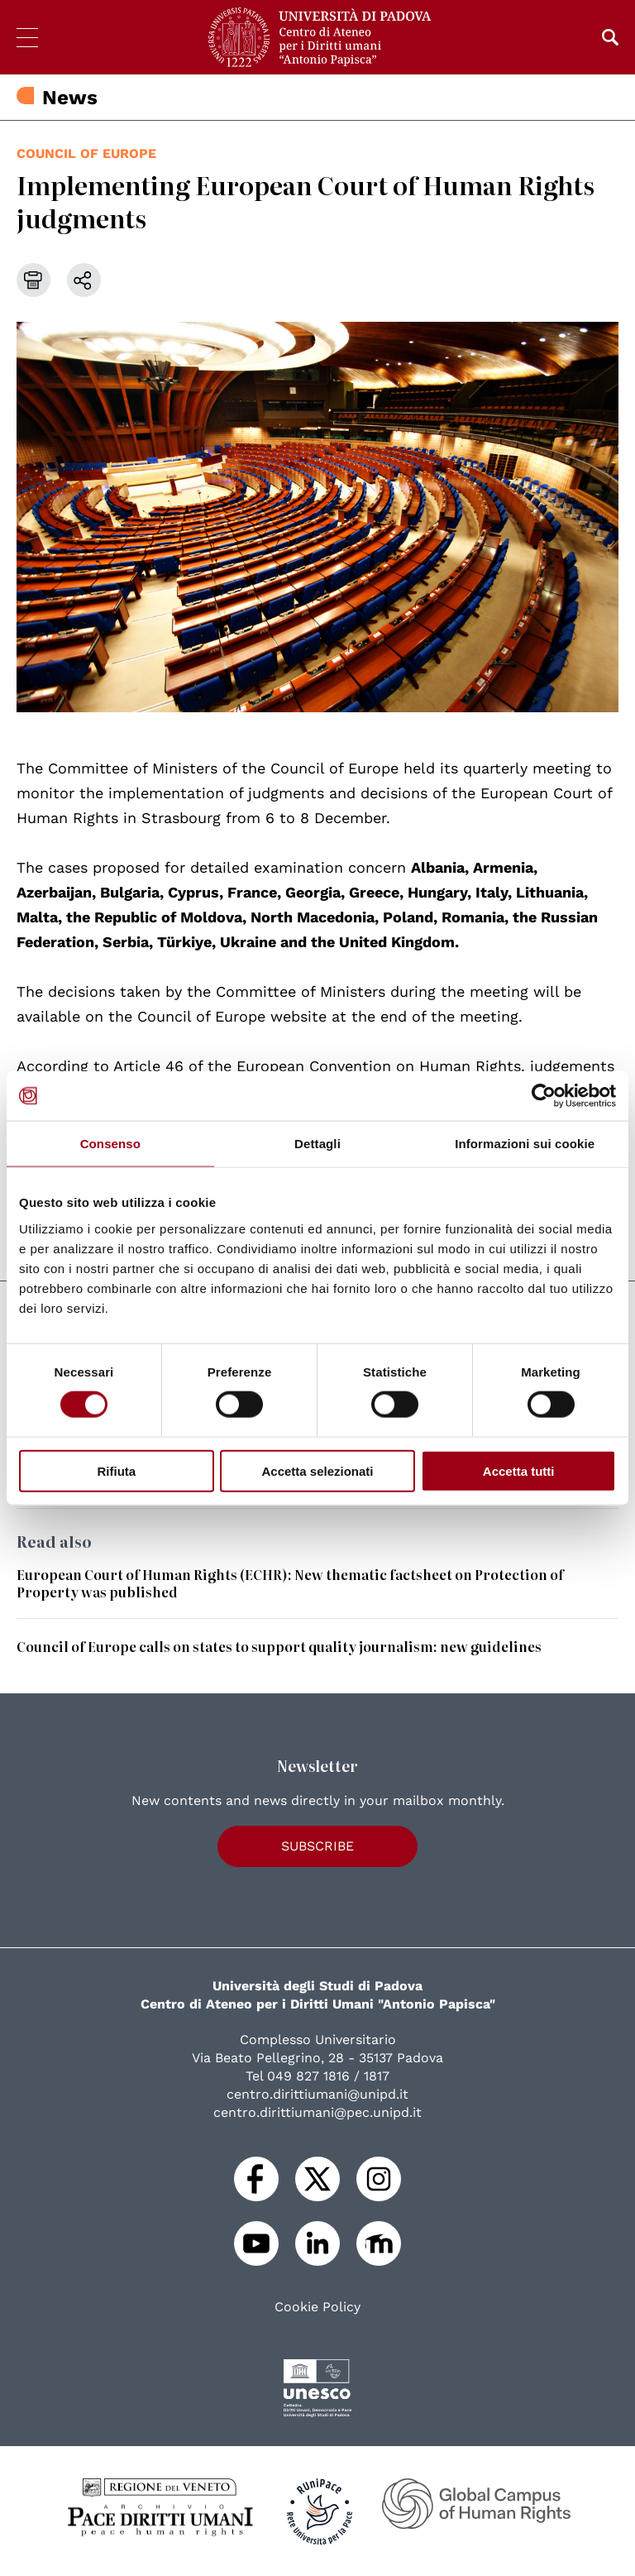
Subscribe (317, 1846)
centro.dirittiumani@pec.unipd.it (317, 2112)
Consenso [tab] (110, 1144)
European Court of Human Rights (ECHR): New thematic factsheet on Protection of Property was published (290, 1583)
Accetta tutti (519, 1470)
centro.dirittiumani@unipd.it (317, 2094)
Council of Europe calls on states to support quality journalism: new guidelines (279, 1646)
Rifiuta (116, 1470)
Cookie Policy (317, 2307)
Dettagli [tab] (317, 1144)
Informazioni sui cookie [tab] (524, 1144)
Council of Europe (86, 153)
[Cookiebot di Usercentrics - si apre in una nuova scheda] (543, 1096)
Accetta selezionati (317, 1470)
